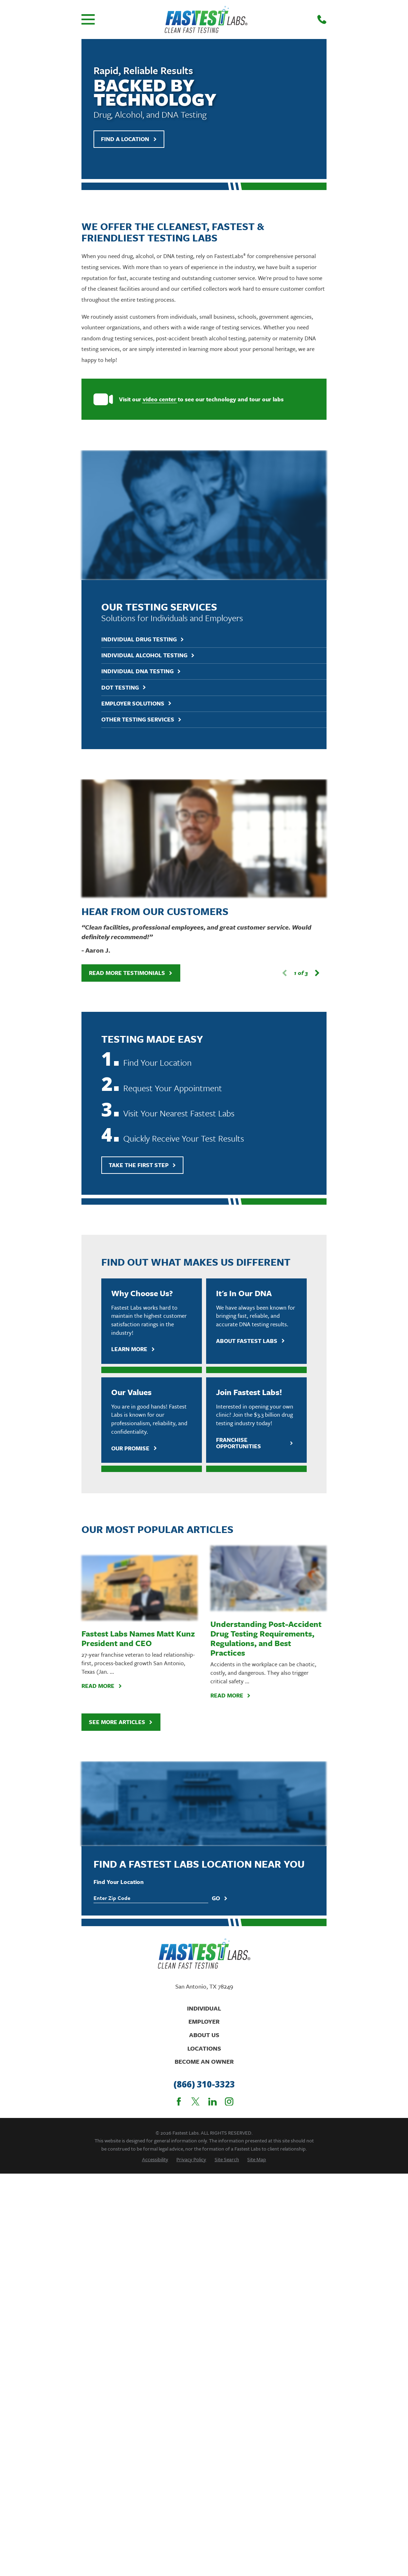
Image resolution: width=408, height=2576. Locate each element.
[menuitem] (155, 1826)
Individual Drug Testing (143, 509)
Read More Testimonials (131, 724)
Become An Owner (204, 1728)
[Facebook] (179, 1768)
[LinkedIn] (212, 1768)
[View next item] (317, 724)
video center (159, 399)
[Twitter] (195, 1768)
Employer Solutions (136, 573)
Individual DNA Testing (141, 541)
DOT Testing (124, 557)
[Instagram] (229, 1768)
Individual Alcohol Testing (148, 525)
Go (220, 1565)
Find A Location (129, 139)
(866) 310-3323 (204, 1751)
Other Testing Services (141, 589)
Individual (204, 1675)
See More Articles (121, 1474)
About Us (204, 1701)
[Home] (206, 19)
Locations (204, 1715)
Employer (204, 1688)
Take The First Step (142, 917)
